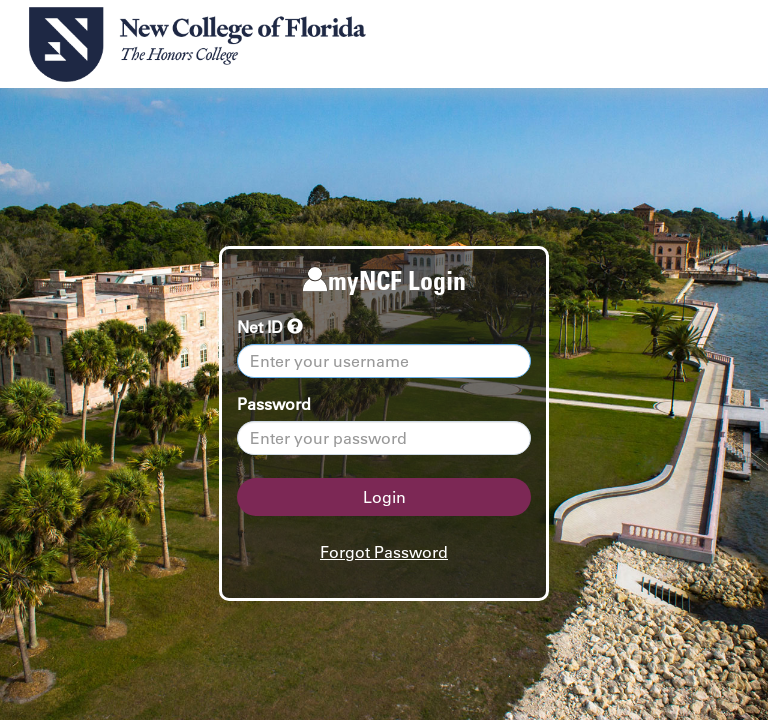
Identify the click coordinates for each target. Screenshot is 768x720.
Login (384, 497)
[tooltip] (295, 327)
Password (274, 404)
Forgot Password (384, 552)
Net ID (270, 327)
